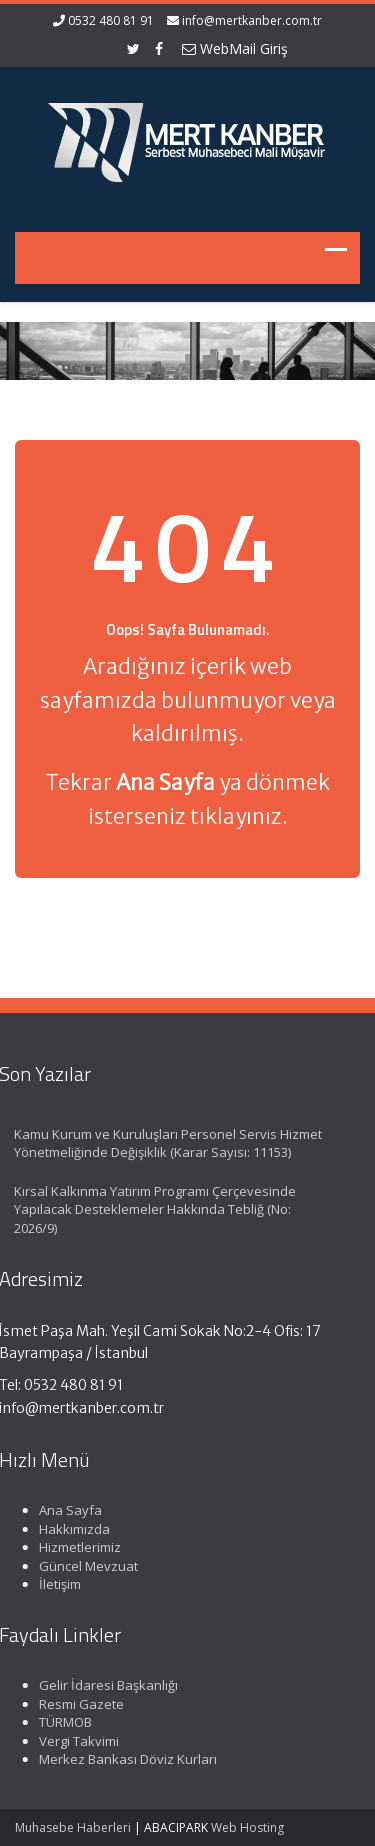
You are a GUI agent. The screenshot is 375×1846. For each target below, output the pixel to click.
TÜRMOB (62, 1722)
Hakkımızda (71, 1529)
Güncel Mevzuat (85, 1566)
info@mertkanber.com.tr (252, 20)
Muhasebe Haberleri (73, 1827)
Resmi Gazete (78, 1704)
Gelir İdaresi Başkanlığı (105, 1685)
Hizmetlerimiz (77, 1547)
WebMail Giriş (235, 48)
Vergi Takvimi (76, 1741)
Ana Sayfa (67, 1510)
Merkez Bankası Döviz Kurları (125, 1759)
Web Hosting (247, 1827)
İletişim (57, 1584)
